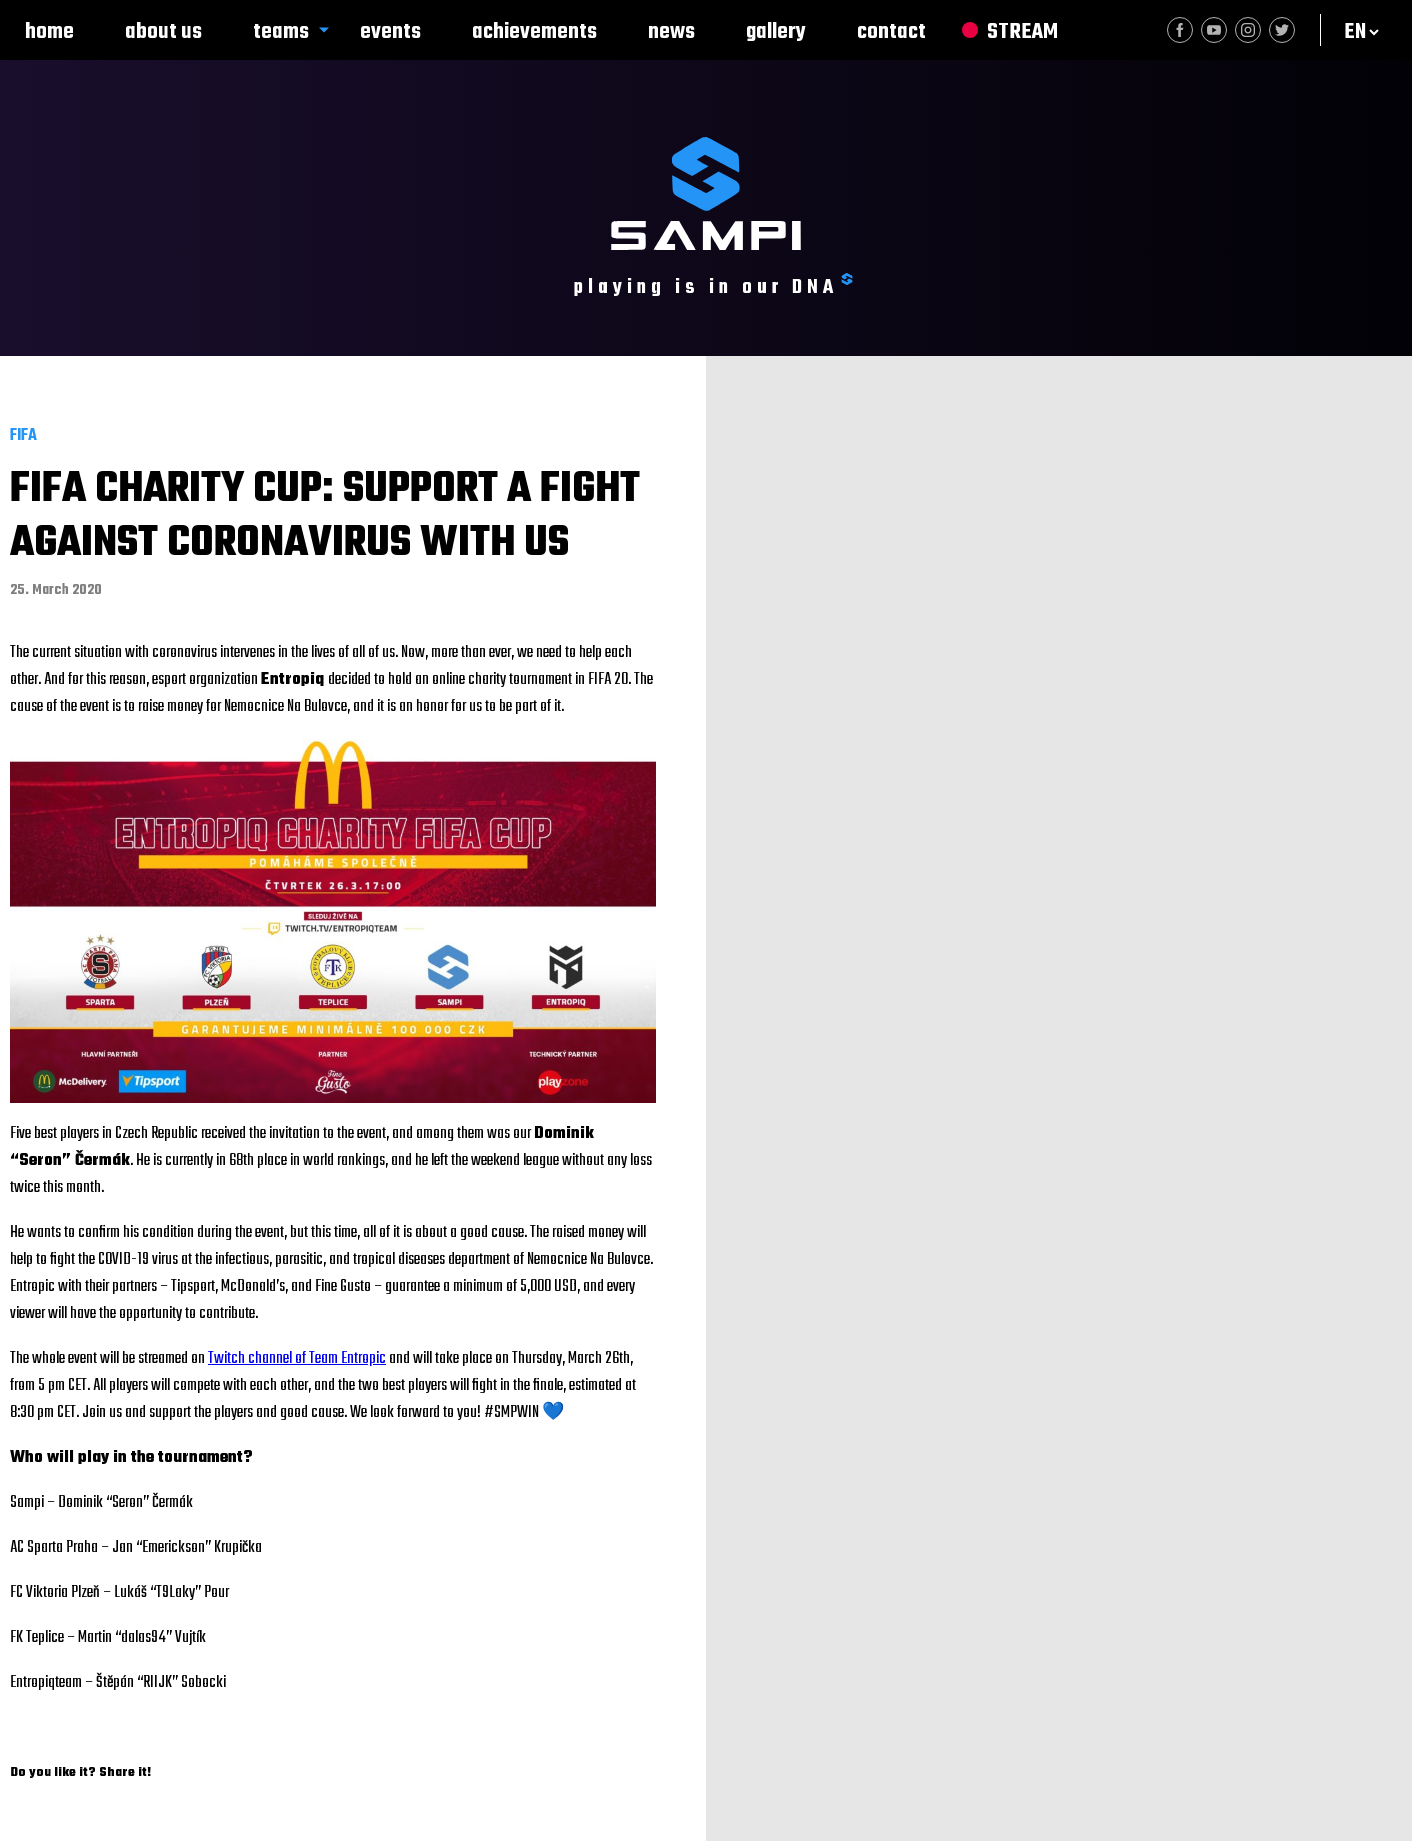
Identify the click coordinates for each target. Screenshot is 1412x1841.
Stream (1022, 32)
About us (163, 32)
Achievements (534, 32)
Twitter (1282, 30)
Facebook (1180, 30)
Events (390, 32)
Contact (891, 32)
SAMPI (706, 193)
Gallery (776, 32)
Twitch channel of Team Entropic (297, 1359)
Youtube (1214, 30)
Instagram (1248, 30)
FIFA (23, 436)
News (671, 32)
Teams (281, 32)
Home (49, 32)
